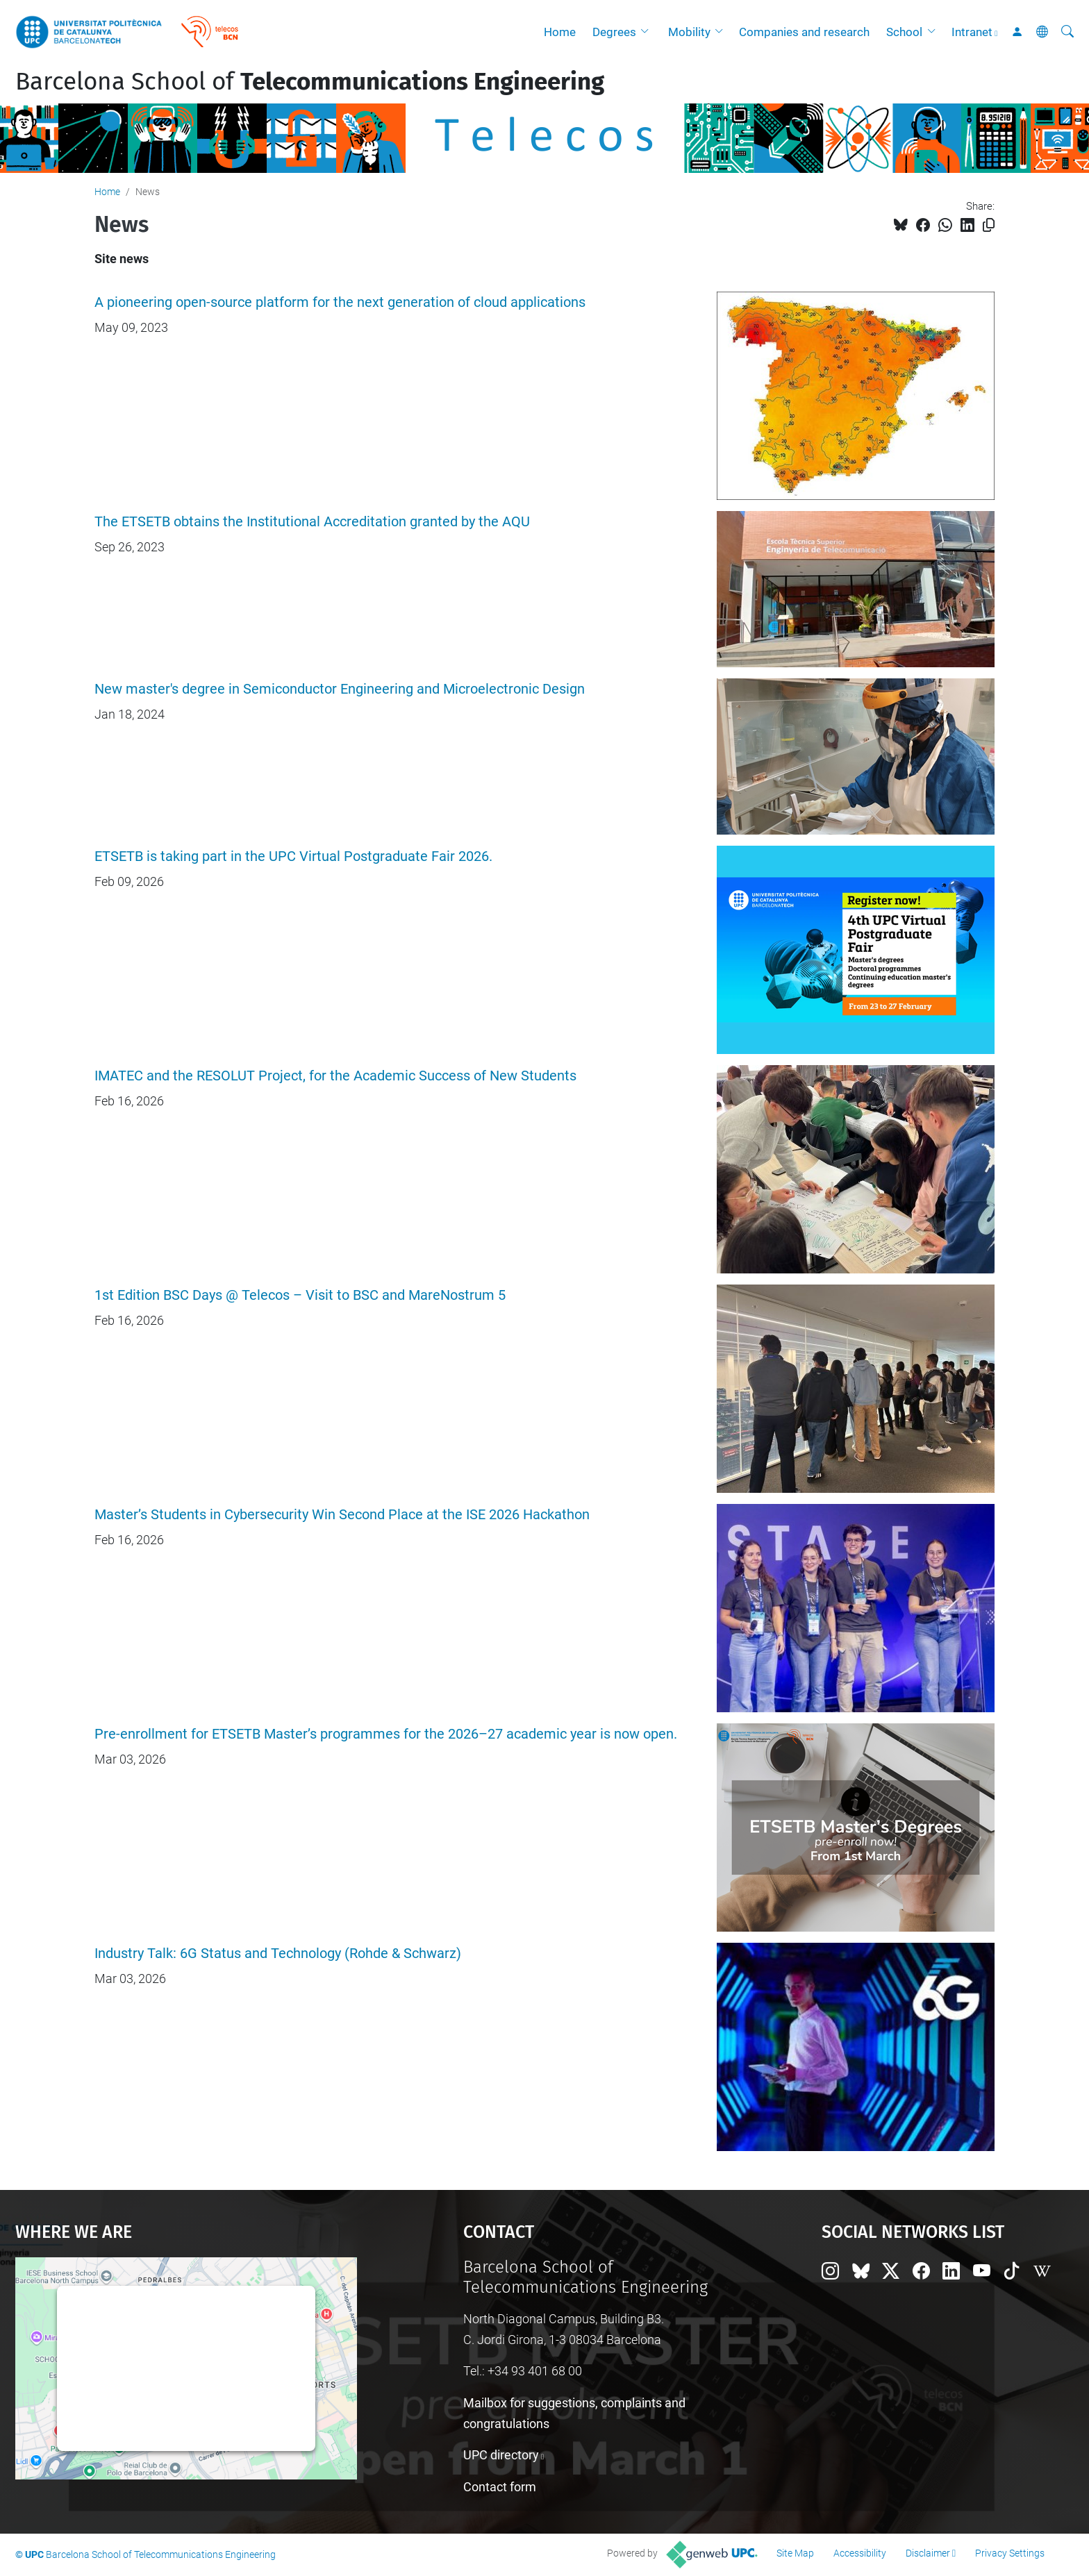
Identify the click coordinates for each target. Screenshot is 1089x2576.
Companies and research (804, 32)
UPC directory (501, 2455)
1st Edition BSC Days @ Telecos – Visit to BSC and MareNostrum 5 (300, 1295)
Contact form (499, 2486)
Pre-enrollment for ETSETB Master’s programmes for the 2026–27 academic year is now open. (385, 1734)
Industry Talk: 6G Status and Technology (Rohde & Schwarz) (277, 1954)
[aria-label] (1067, 32)
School (904, 32)
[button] (648, 31)
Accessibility (859, 2553)
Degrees (614, 32)
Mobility (689, 32)
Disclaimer (928, 2553)
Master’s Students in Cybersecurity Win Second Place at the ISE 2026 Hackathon (342, 1515)
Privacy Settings (1010, 2553)
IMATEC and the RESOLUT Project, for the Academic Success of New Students (335, 1076)
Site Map (795, 2553)
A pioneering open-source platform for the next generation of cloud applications (339, 302)
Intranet (971, 32)
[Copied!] (989, 225)
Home (560, 32)
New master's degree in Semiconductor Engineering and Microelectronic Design (339, 689)
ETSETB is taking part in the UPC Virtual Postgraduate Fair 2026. (293, 856)
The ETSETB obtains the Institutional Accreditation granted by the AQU (312, 522)
